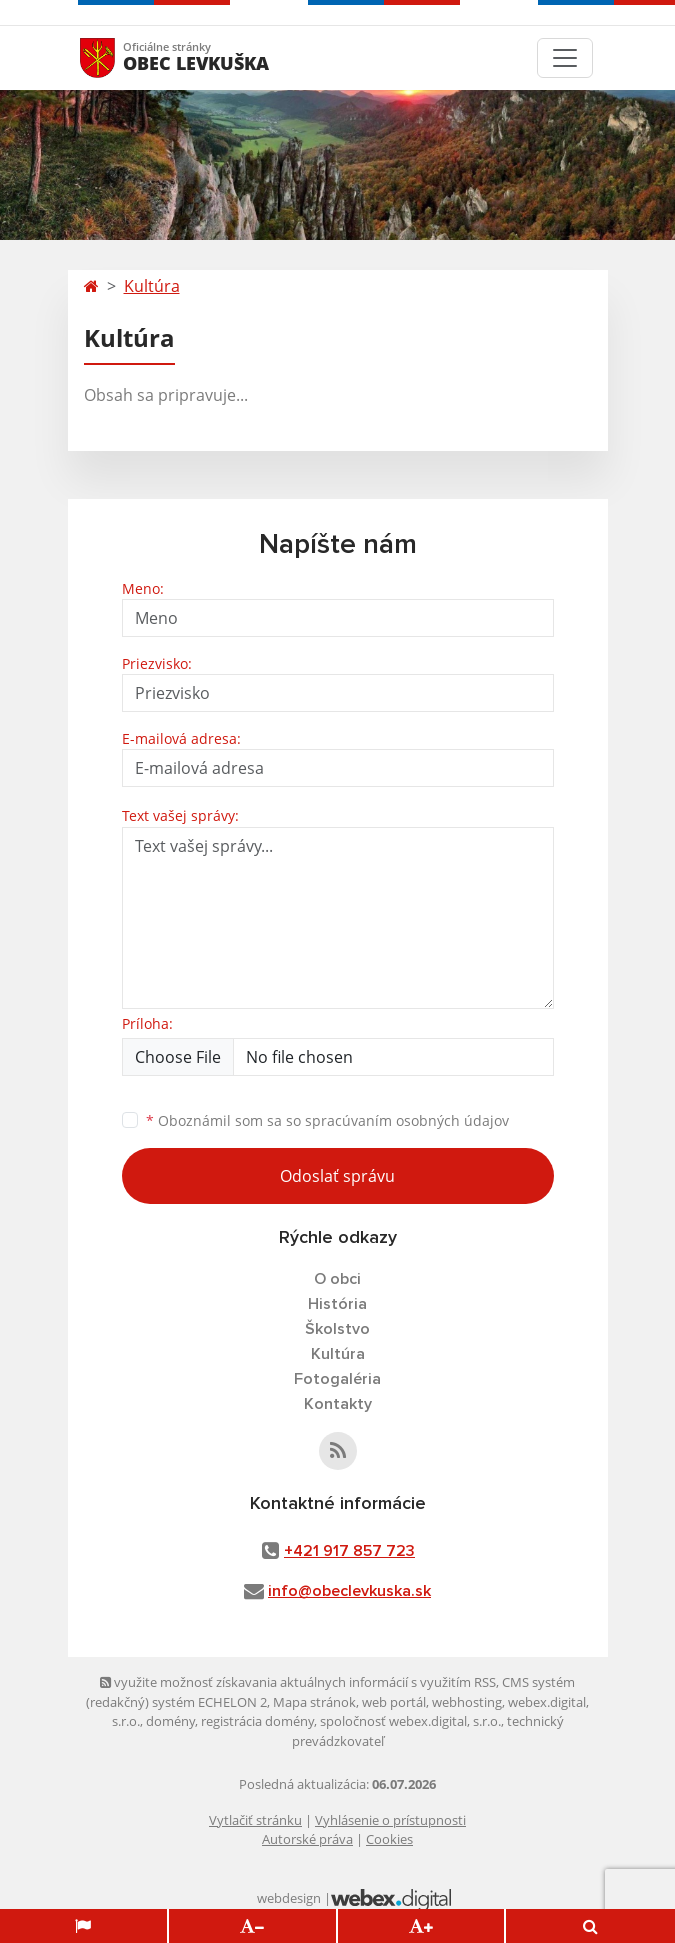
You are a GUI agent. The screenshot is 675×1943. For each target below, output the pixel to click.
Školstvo (337, 1329)
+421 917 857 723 (349, 1551)
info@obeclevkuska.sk (349, 1591)
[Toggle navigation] (565, 58)
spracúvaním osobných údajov (407, 1120)
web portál (394, 1702)
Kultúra (152, 286)
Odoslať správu (337, 1176)
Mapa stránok (314, 1702)
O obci (337, 1279)
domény (170, 1721)
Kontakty (338, 1404)
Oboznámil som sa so (327, 1120)
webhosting (467, 1702)
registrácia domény (257, 1721)
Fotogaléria (337, 1379)
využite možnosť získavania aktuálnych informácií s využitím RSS (298, 1682)
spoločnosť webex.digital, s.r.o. (410, 1721)
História (337, 1304)
